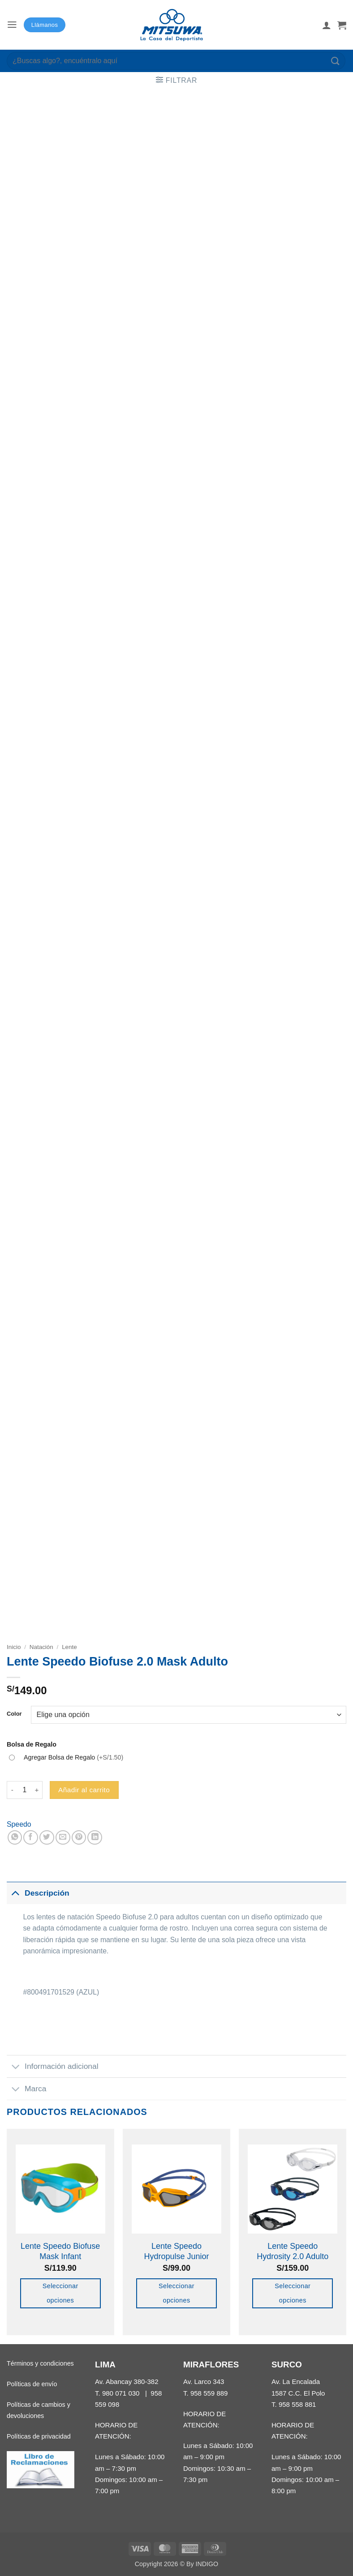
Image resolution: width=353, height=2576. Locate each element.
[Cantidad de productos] (24, 1790)
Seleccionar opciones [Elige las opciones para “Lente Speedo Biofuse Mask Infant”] (60, 2293)
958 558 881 (297, 2404)
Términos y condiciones (40, 2363)
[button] (12, 25)
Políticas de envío (32, 2384)
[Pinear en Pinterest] (79, 1837)
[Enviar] (335, 60)
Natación (41, 1647)
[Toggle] (15, 1893)
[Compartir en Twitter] (46, 1837)
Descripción (38, 1893)
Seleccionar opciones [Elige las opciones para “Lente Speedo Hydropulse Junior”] (176, 2293)
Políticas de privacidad (39, 2436)
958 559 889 (209, 2393)
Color (14, 1714)
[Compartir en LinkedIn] (94, 1837)
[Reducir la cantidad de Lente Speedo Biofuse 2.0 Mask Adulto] (12, 1790)
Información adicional (53, 2067)
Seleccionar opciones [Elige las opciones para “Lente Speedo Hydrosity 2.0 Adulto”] (292, 2293)
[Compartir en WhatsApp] (15, 1837)
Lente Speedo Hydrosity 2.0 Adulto (292, 2251)
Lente (69, 1647)
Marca (26, 2089)
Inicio (14, 1647)
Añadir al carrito (84, 1790)
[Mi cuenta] (326, 25)
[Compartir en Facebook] (30, 1837)
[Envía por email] (63, 1837)
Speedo (19, 1824)
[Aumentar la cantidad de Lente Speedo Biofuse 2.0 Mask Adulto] (37, 1790)
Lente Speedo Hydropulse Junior (176, 2251)
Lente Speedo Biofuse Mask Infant (60, 2251)
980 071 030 (121, 2393)
